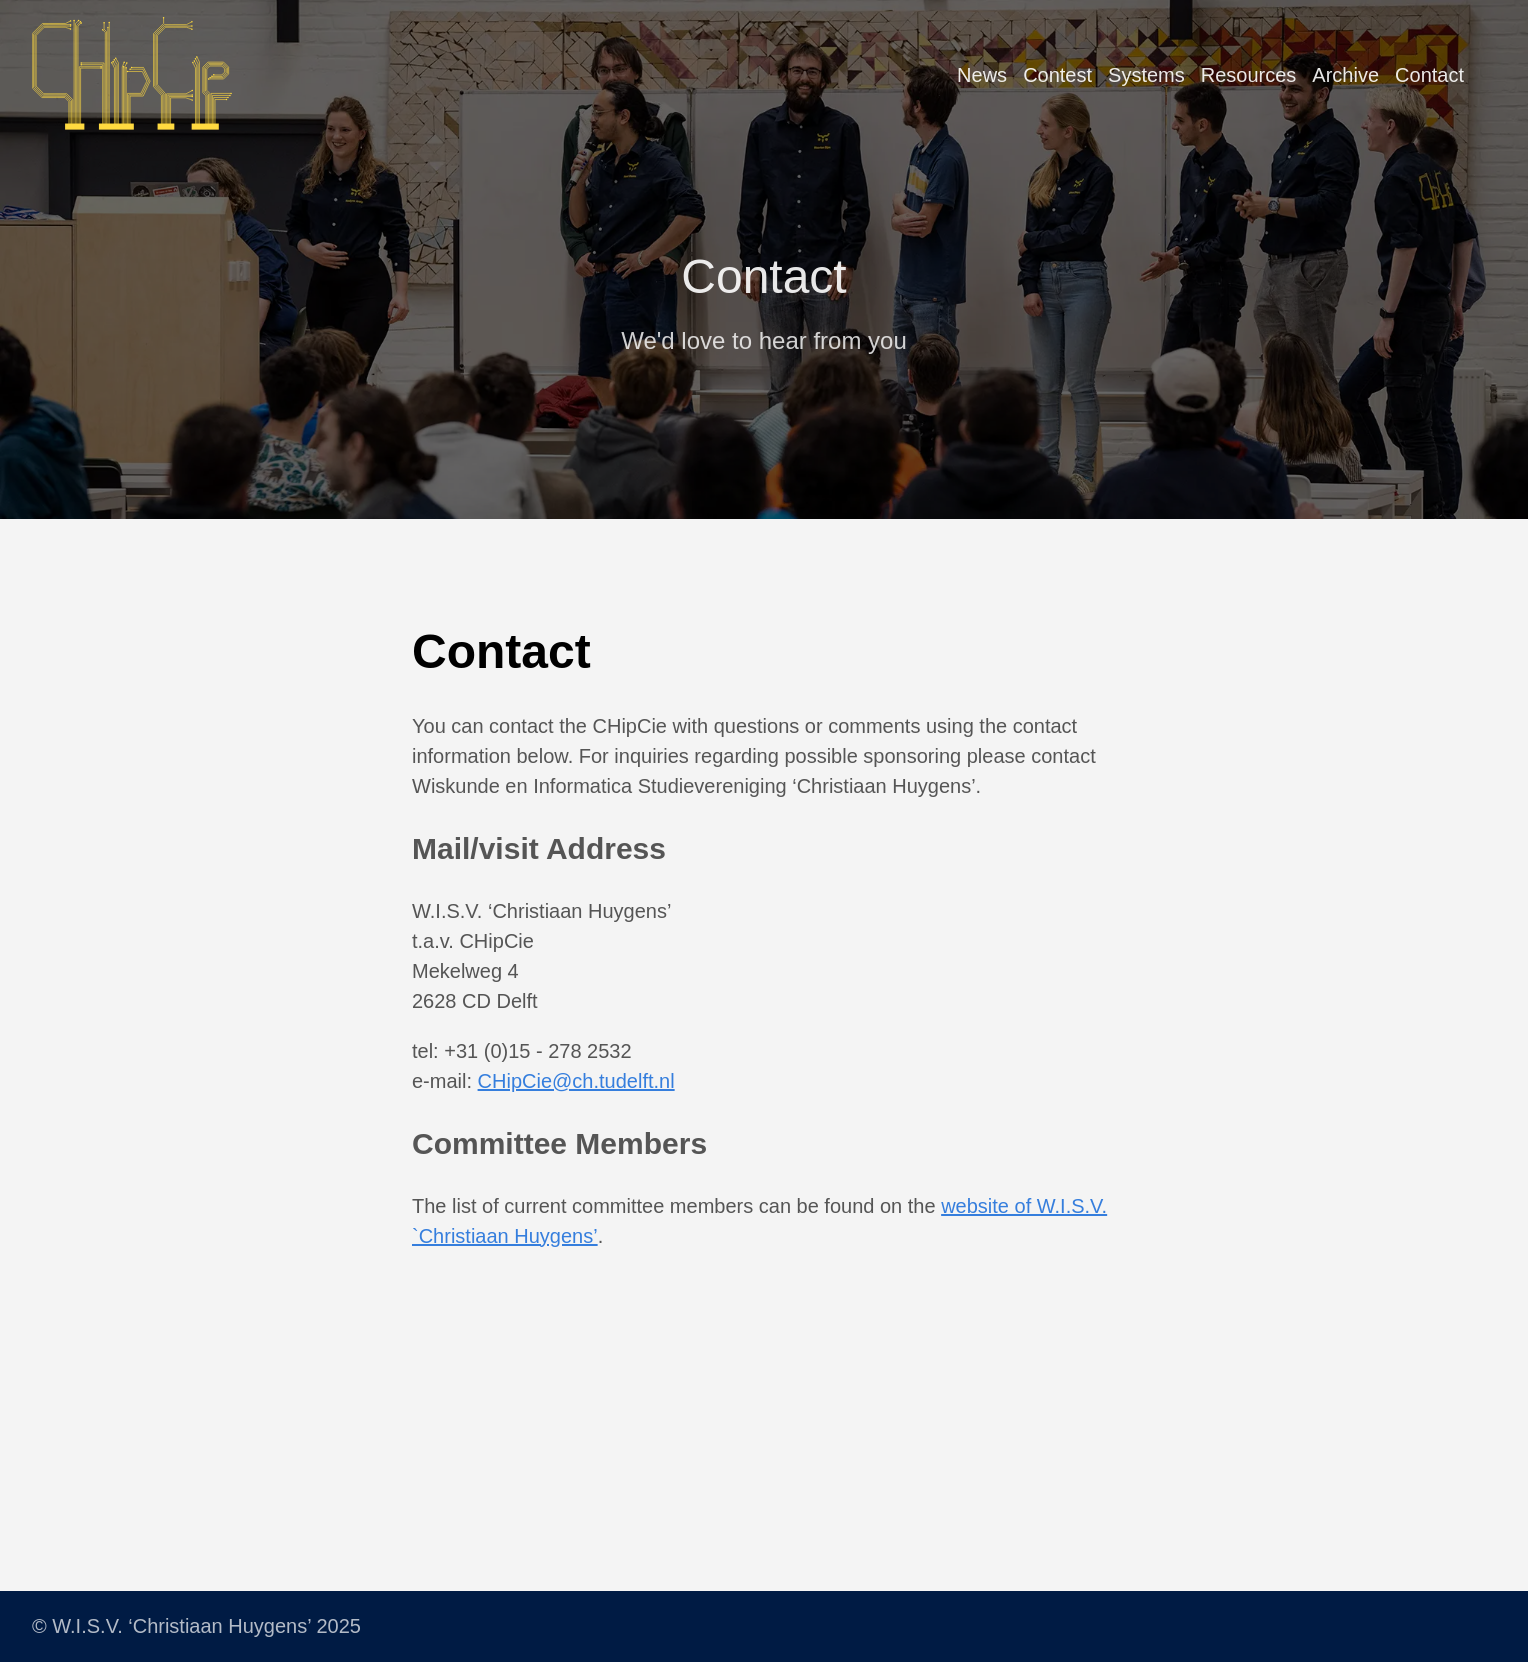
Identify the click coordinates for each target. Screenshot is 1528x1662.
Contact (1429, 75)
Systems (1146, 75)
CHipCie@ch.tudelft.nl (576, 1081)
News (982, 75)
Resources (1249, 75)
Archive (1345, 75)
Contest (1057, 75)
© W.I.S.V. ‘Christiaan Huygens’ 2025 (196, 1626)
